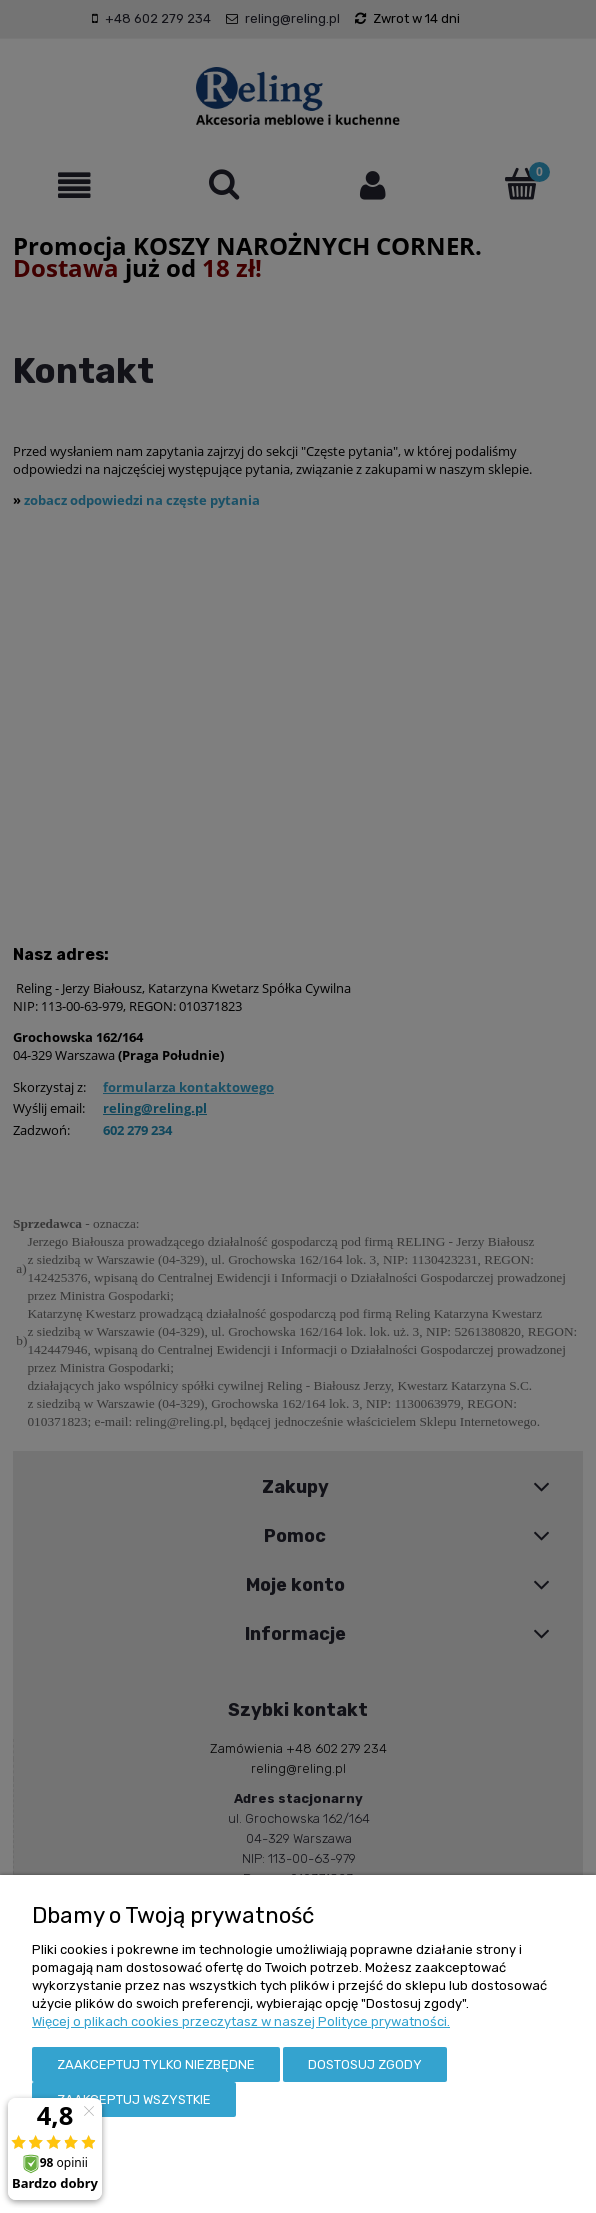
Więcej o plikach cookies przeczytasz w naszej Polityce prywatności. (241, 2021)
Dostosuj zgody (365, 2064)
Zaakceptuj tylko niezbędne (156, 2064)
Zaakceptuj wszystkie (134, 2099)
